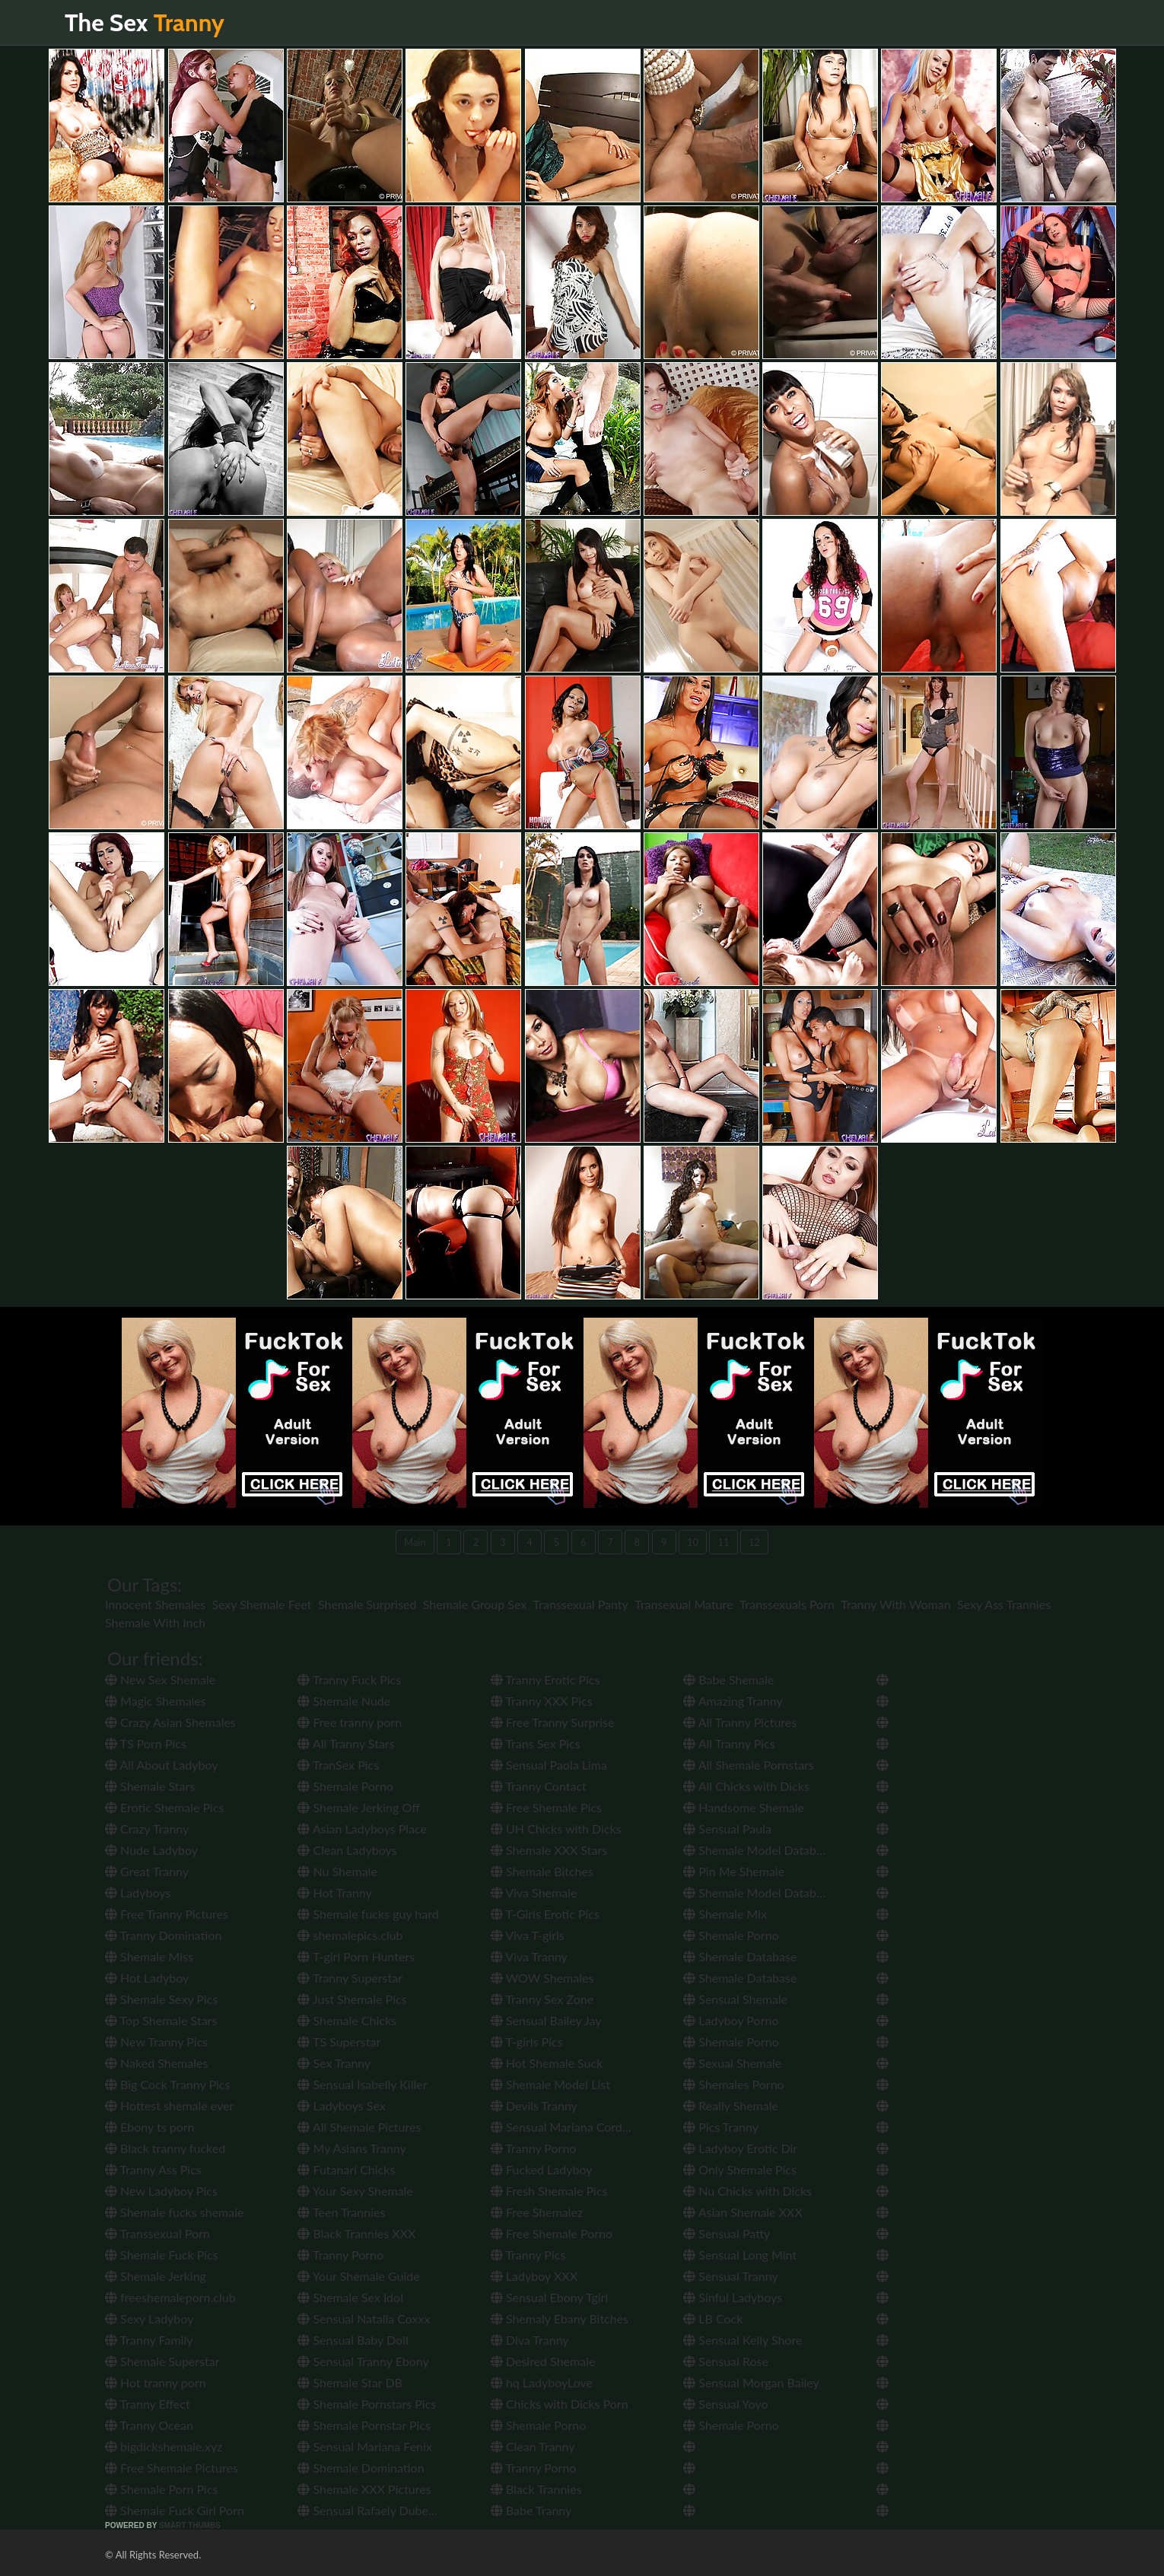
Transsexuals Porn (787, 1604)
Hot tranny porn (155, 2382)
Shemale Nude (343, 1700)
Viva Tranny (529, 1956)
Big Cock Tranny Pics (167, 2084)
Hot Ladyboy (147, 1977)
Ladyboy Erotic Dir (740, 2148)
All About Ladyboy (161, 1764)
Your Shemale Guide (358, 2276)
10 (692, 1542)
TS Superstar (338, 2041)
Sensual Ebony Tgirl (549, 2297)
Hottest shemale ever (169, 2105)
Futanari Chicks (346, 2169)
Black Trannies (536, 2489)
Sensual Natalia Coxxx (363, 2318)
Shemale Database (740, 1956)
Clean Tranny (533, 2446)
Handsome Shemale (743, 1807)
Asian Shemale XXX (743, 2212)
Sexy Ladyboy (149, 2318)
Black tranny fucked (165, 2148)
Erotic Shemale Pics (164, 1807)
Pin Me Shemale (733, 1871)
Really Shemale (730, 2105)
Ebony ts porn (150, 2127)
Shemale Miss (149, 1956)
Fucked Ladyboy (542, 2169)
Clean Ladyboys (346, 1850)
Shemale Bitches (542, 1871)
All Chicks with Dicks (746, 1786)
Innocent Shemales (155, 1604)
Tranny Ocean (149, 2425)
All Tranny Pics (728, 1743)
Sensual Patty (726, 2233)
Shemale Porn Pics (161, 2489)
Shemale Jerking (155, 2276)
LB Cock (713, 2318)
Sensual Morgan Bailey (751, 2382)
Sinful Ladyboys (732, 2297)
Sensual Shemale (735, 1999)
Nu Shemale (337, 1871)
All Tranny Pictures (740, 1722)
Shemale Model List (550, 2084)
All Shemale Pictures (359, 2127)
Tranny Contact (539, 1786)
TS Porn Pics (145, 1743)
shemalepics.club (349, 1935)
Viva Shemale (534, 1892)
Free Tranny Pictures (166, 1914)
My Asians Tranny (351, 2148)
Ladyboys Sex (341, 2105)
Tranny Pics (528, 2254)
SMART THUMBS (190, 2525)
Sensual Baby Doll (352, 2340)
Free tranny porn (349, 1722)
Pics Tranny (721, 2127)
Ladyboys (137, 1892)
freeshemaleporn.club (170, 2297)
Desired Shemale (543, 2361)
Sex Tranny (334, 2063)
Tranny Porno (340, 2254)
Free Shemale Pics (546, 1807)
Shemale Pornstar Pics (364, 2425)
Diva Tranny (530, 2340)
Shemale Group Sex (474, 1604)
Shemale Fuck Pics (161, 2254)
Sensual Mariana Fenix (364, 2446)
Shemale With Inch (155, 1622)
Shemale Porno (345, 1786)
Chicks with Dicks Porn (559, 2403)
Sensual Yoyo (725, 2403)
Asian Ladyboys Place (362, 1828)
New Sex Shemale (160, 1679)
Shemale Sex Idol (350, 2297)
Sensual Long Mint (740, 2254)
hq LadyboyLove (542, 2382)
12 (754, 1542)
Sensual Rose (725, 2361)
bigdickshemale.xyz (164, 2446)
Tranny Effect (147, 2403)
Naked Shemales (156, 2063)
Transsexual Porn (157, 2233)
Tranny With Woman (895, 1604)
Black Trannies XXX (356, 2233)
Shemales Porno (733, 2084)
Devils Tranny (534, 2105)
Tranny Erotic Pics (545, 1679)
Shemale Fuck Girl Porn (174, 2510)
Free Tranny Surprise (553, 1722)
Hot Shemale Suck (547, 2063)
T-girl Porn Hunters (356, 1956)
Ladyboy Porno (730, 2020)
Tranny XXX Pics (542, 1700)
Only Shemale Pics (740, 2169)
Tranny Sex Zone (542, 1999)
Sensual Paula (727, 1828)
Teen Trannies (341, 2212)
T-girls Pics (527, 2041)
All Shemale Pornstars (748, 1764)
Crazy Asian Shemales (170, 1722)
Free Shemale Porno (551, 2233)
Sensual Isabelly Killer (362, 2084)
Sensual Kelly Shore (742, 2340)
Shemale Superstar (162, 2361)
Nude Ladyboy (151, 1850)
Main (415, 1542)
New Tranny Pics (156, 2041)
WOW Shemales (542, 1977)
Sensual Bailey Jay (546, 2020)
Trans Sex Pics (535, 1743)
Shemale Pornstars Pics (366, 2403)
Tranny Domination (163, 1935)
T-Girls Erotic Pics (545, 1914)
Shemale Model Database (758, 1850)
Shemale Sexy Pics (161, 1999)
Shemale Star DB (349, 2382)
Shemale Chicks (346, 2020)
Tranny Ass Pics (153, 2169)
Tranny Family (148, 2340)
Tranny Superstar (349, 1977)
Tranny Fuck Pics (349, 1679)
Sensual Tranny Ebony (362, 2361)
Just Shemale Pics (351, 1999)
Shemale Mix (725, 1914)
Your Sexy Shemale (354, 2190)
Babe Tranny (531, 2510)
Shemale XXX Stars (549, 1850)
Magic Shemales (155, 1700)
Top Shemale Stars (161, 2020)
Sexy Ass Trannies (1004, 1604)
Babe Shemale (728, 1679)
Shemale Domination (360, 2467)
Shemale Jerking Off (358, 1807)
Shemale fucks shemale (174, 2212)
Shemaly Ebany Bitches (559, 2318)
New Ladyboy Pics (161, 2190)
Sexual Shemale (732, 2063)
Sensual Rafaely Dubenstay (376, 2510)
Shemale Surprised (367, 1604)
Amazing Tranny (733, 1700)
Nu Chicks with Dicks (747, 2190)
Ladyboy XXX (534, 2276)
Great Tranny (147, 1871)
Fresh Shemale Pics (549, 2190)
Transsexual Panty (580, 1604)
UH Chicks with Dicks (556, 1828)
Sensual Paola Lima (549, 1764)
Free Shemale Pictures (171, 2467)
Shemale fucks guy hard (367, 1914)
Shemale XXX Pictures (364, 2489)
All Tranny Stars (345, 1743)
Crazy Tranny (147, 1828)
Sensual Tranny (730, 2276)
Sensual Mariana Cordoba (566, 2127)
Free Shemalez (537, 2212)
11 (723, 1542)
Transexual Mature (683, 1604)
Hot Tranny (334, 1892)
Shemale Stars (150, 1786)
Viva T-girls (528, 1935)
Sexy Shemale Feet (261, 1604)
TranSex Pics (338, 1764)
